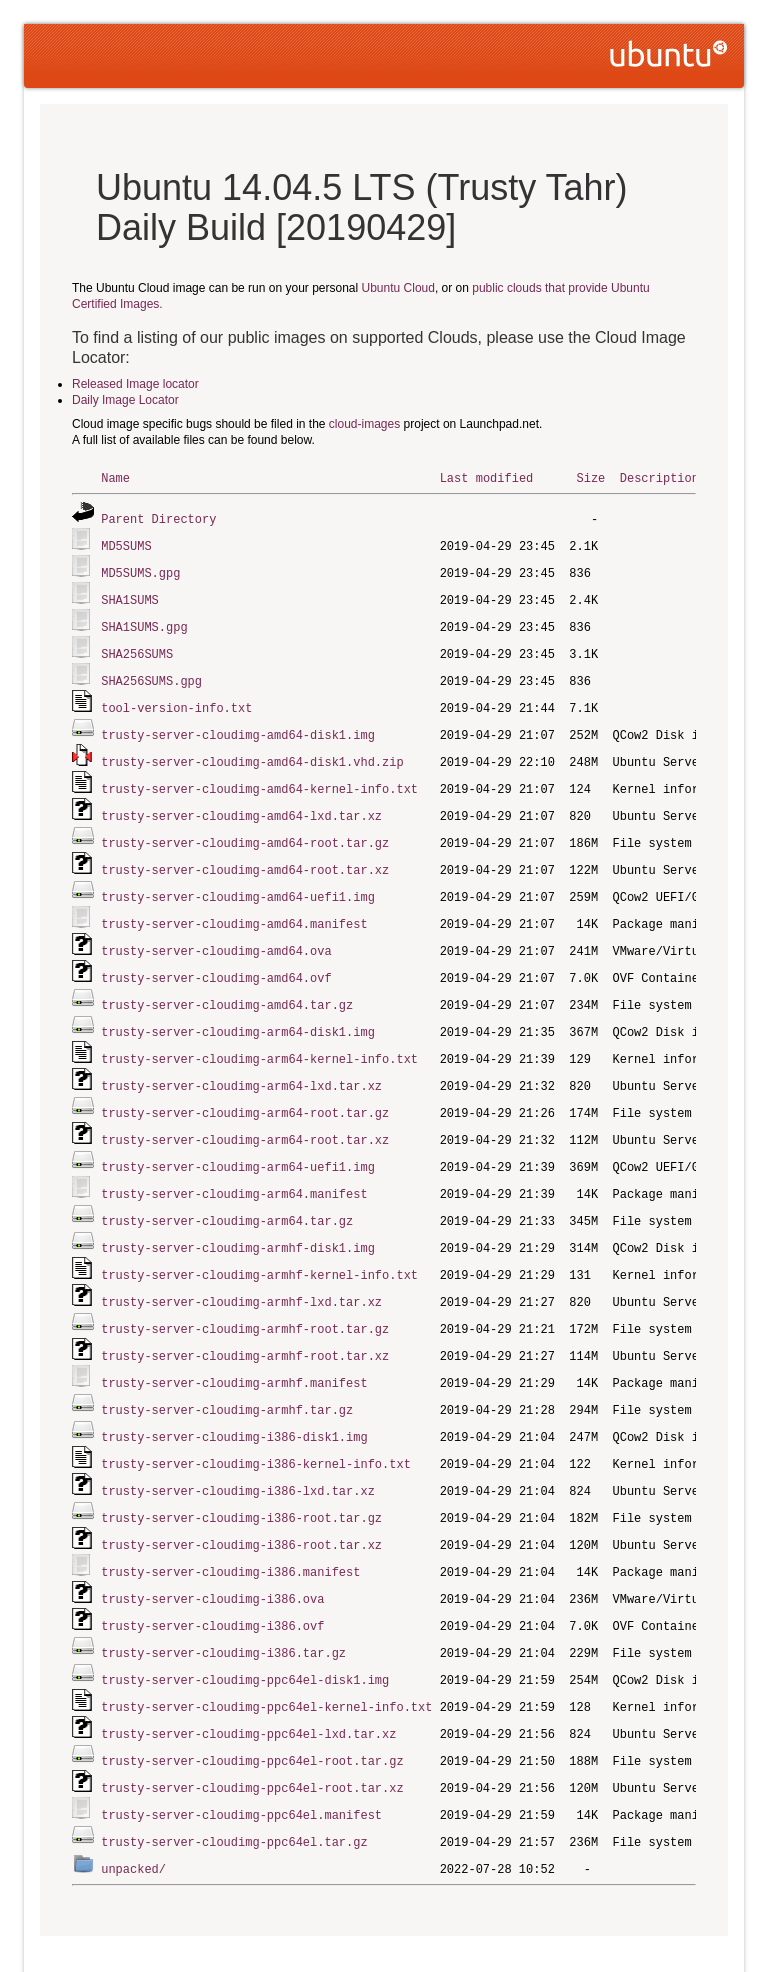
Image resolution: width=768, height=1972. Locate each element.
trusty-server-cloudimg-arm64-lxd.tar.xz (241, 1063)
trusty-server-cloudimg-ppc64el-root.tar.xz (252, 1739)
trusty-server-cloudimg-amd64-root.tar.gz (245, 829)
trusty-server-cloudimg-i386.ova (212, 1557)
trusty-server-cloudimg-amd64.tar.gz (227, 985)
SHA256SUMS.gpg (151, 673)
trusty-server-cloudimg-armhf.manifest (234, 1349)
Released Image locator (135, 384)
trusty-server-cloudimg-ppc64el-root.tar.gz (252, 1713)
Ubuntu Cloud (398, 288)
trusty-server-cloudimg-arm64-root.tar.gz (245, 1089)
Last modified (487, 477)
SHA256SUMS (137, 647)
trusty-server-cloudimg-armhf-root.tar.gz (245, 1297)
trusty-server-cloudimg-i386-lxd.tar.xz (238, 1453)
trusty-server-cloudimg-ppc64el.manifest (241, 1765)
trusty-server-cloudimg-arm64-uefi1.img (238, 1141)
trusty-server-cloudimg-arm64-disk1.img (238, 1011)
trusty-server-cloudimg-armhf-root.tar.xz (245, 1323)
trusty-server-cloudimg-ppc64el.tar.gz (234, 1791)
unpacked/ (133, 1817)
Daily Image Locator (125, 400)
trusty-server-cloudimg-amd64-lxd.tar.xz (241, 803)
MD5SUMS (126, 543)
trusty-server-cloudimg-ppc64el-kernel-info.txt (266, 1661)
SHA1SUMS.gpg (144, 621)
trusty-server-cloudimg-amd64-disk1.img (238, 725)
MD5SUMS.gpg (140, 569)
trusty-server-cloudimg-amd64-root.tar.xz (245, 855)
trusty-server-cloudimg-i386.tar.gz (223, 1609)
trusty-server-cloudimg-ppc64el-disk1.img (245, 1635)
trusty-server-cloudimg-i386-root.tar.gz (241, 1479)
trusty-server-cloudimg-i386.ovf (212, 1583)
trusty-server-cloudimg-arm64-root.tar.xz (245, 1115)
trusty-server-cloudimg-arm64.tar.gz (227, 1193)
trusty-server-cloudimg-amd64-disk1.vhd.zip (252, 751)
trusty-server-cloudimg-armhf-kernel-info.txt (259, 1245)
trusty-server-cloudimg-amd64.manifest (234, 907)
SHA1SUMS (130, 595)
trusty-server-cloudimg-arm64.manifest (234, 1167)
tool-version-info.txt (176, 699)
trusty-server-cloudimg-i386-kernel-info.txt (256, 1427)
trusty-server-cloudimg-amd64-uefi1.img (238, 881)
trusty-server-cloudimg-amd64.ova (216, 933)
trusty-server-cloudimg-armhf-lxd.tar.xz (241, 1271)
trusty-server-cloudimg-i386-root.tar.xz (241, 1505)
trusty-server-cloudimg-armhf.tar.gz (227, 1375)
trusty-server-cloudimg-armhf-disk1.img (238, 1219)
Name (115, 477)
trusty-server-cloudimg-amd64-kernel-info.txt (259, 777)
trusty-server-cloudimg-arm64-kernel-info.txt (259, 1037)
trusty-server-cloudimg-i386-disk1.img (234, 1401)
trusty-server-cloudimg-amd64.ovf (216, 959)
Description (659, 477)
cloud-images (364, 424)
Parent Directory (158, 517)
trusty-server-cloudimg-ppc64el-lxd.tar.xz (248, 1687)
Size (590, 477)
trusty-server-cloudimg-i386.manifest (230, 1531)
